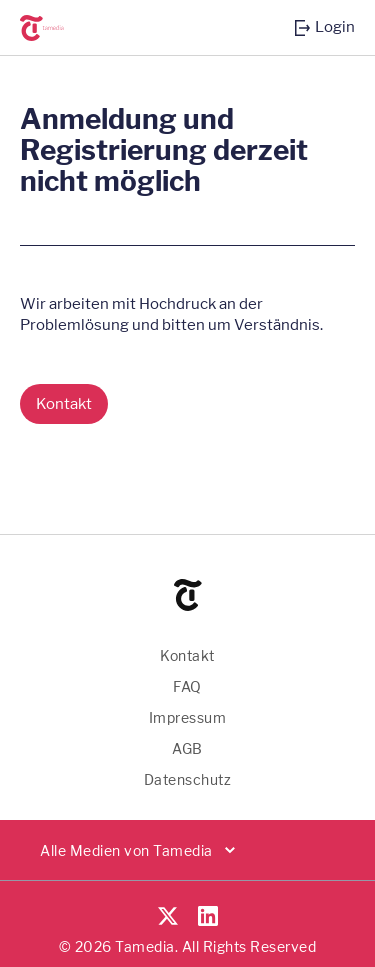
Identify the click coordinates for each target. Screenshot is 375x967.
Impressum (188, 717)
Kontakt (187, 655)
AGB (187, 748)
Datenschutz (188, 779)
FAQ (187, 686)
